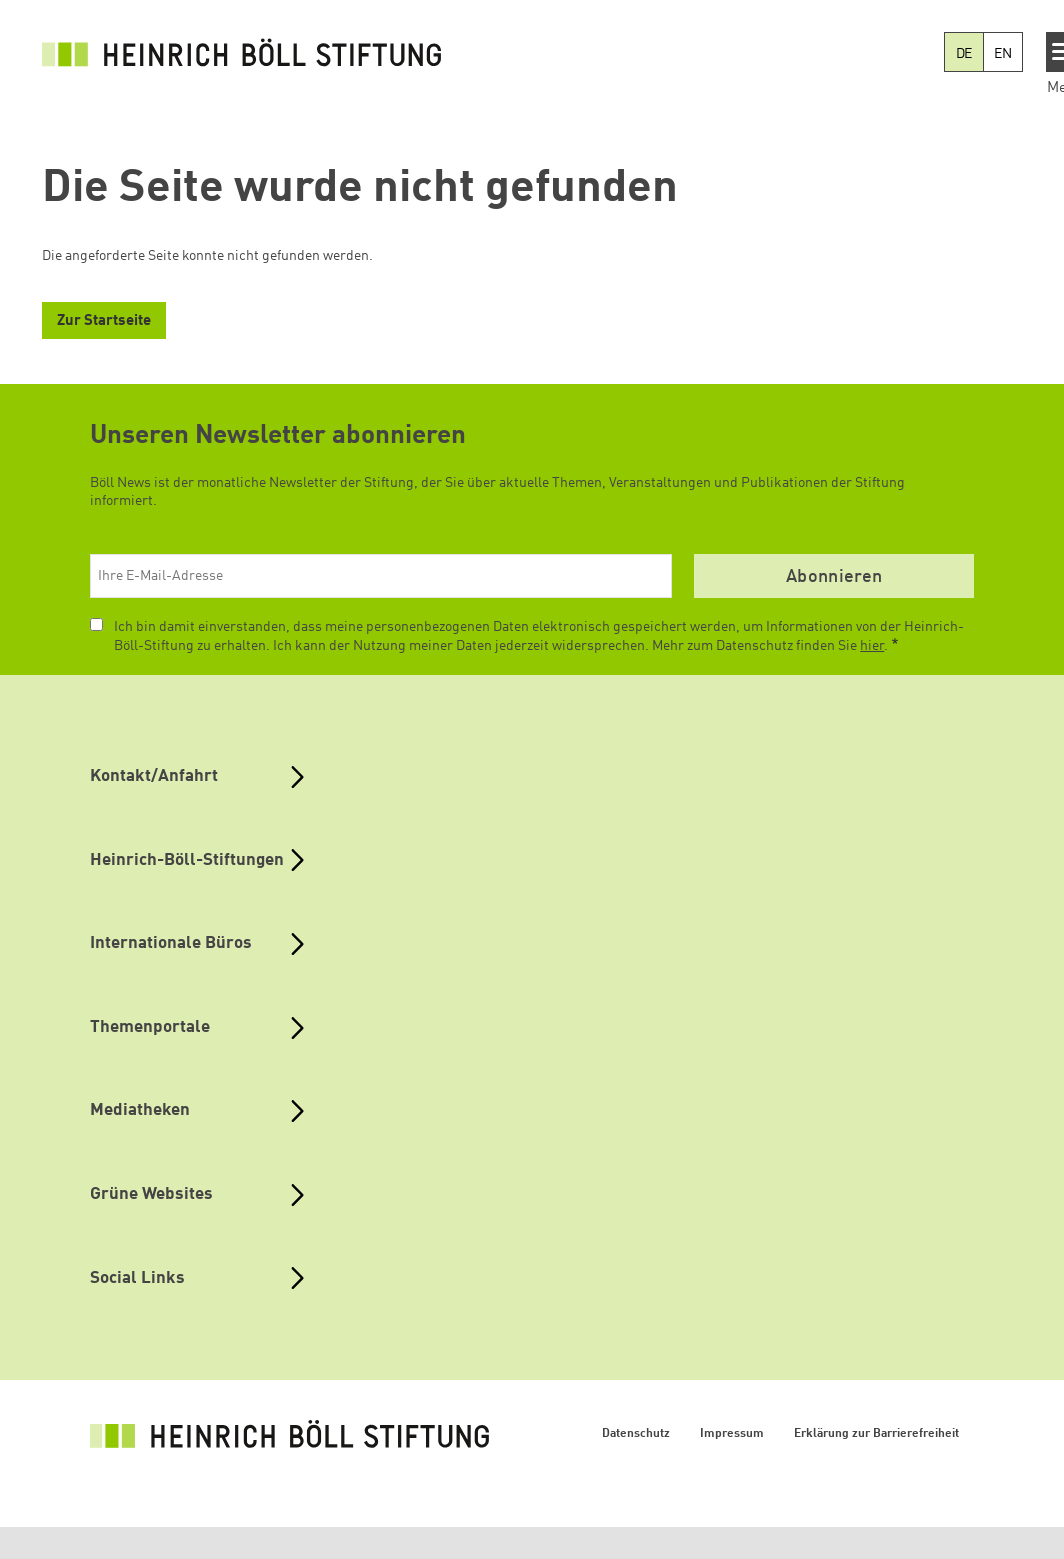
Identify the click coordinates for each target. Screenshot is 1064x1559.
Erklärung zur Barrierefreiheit (876, 1434)
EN (1003, 54)
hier (872, 646)
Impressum (732, 1434)
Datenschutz (636, 1434)
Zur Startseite (104, 321)
